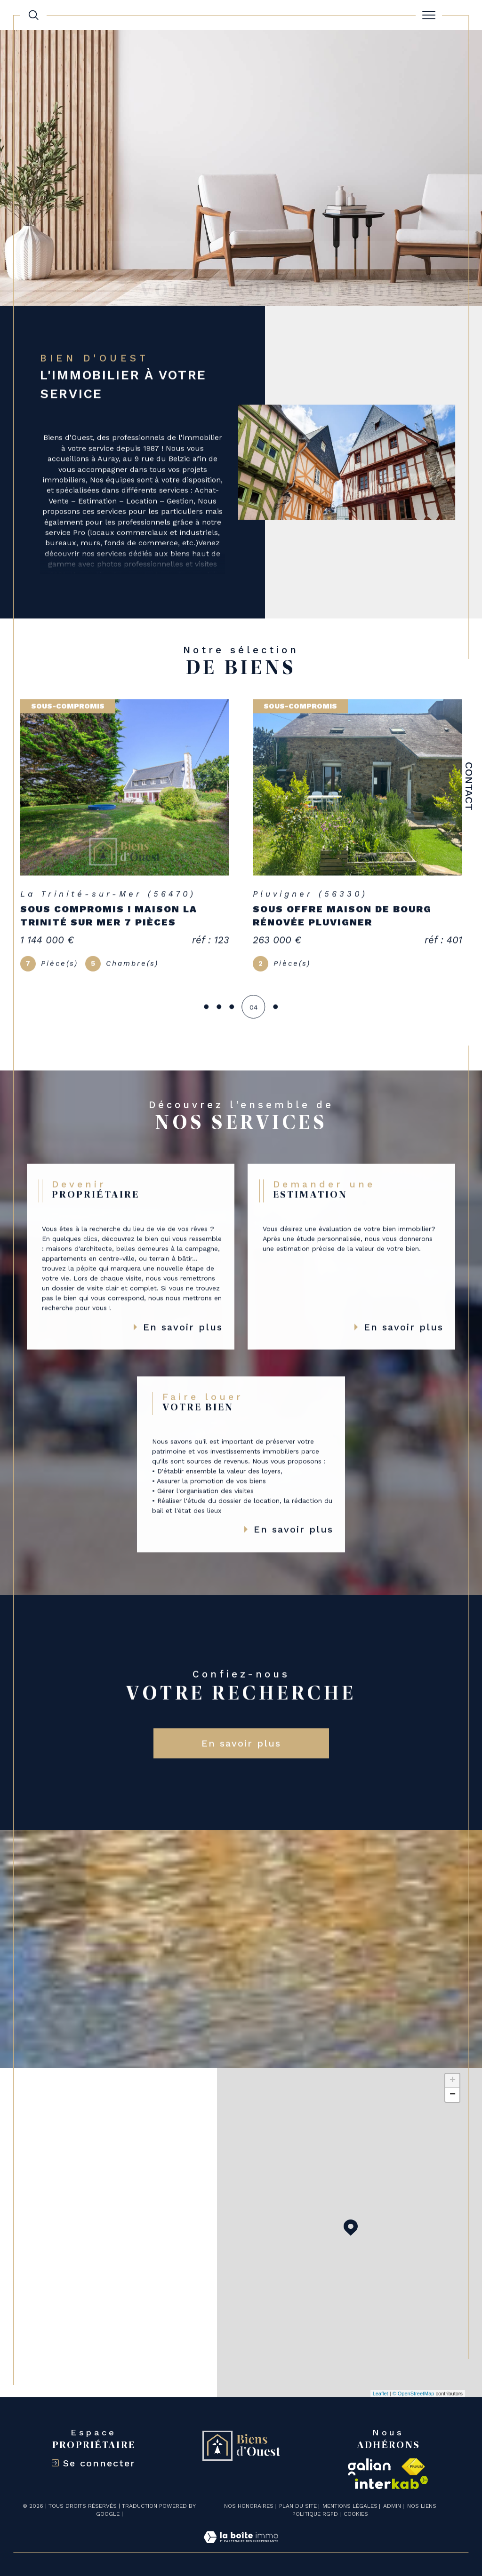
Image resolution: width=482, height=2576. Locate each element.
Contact (469, 786)
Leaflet (380, 2393)
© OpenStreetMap (413, 2393)
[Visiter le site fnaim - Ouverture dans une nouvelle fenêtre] (413, 2466)
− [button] (453, 2095)
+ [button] (453, 2081)
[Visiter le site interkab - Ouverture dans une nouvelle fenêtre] (391, 2482)
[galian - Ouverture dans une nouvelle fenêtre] (369, 2466)
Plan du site (298, 2506)
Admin (392, 2506)
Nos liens (421, 2506)
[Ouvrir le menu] (429, 15)
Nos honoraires (248, 2506)
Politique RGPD (315, 2514)
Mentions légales (350, 2506)
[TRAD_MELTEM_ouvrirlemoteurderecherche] (33, 15)
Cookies (356, 2514)
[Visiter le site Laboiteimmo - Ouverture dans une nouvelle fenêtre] (241, 2547)
